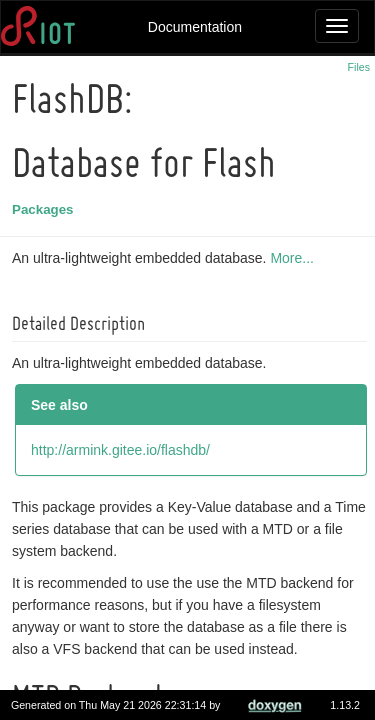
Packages (46, 209)
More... (295, 258)
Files (359, 67)
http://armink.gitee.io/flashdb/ (123, 450)
